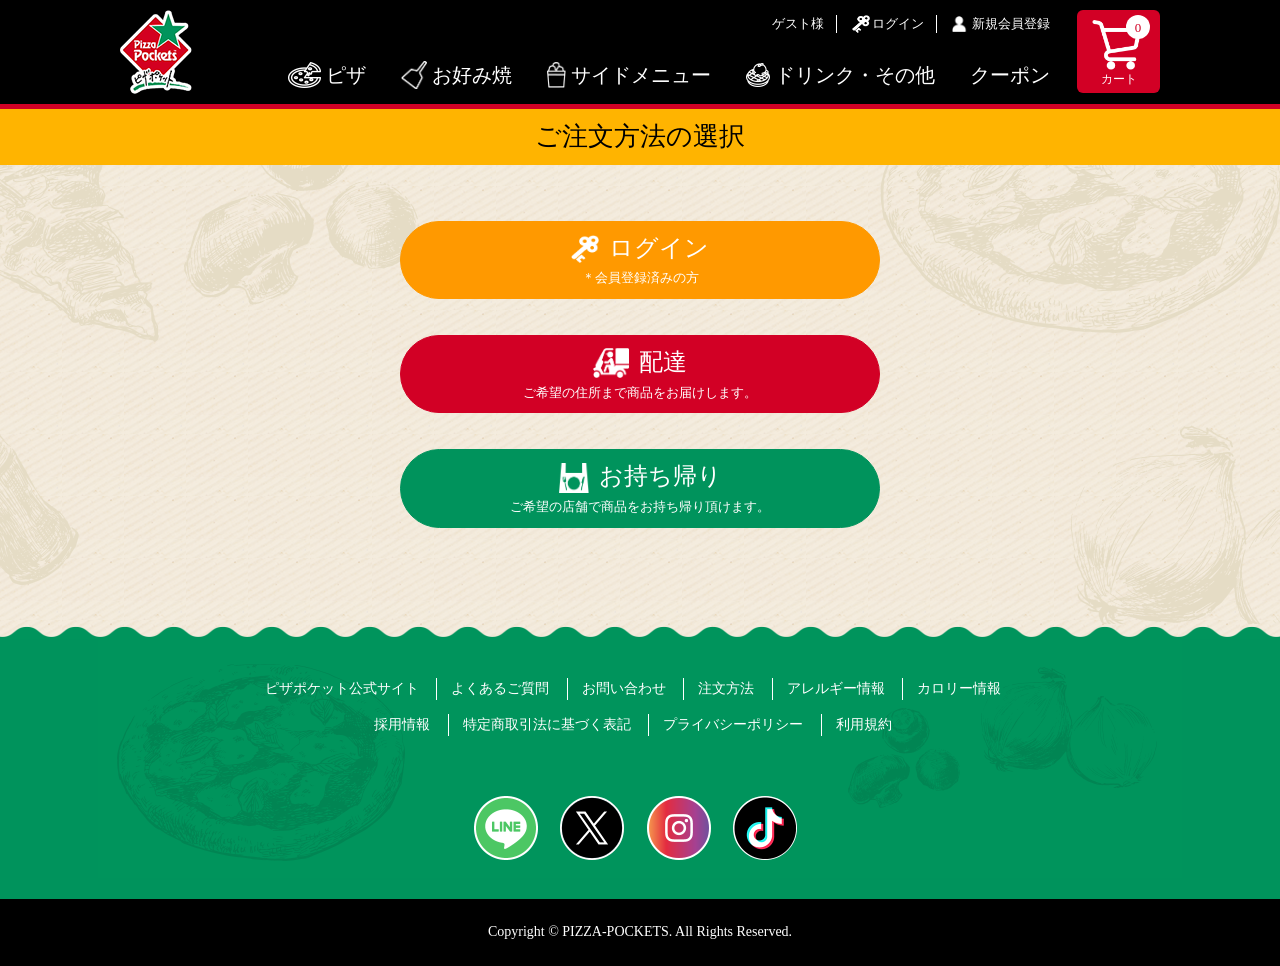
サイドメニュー (641, 75)
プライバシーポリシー (733, 724)
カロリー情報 (959, 688)
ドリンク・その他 (855, 75)
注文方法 (726, 688)
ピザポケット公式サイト (342, 688)
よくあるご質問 (500, 688)
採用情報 (402, 724)
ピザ (346, 75)
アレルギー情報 (836, 688)
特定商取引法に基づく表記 (547, 724)
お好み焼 (472, 75)
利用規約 (864, 724)
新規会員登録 (1011, 23)
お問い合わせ (624, 688)
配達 (640, 374)
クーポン (1010, 75)
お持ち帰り (640, 488)
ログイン (898, 23)
